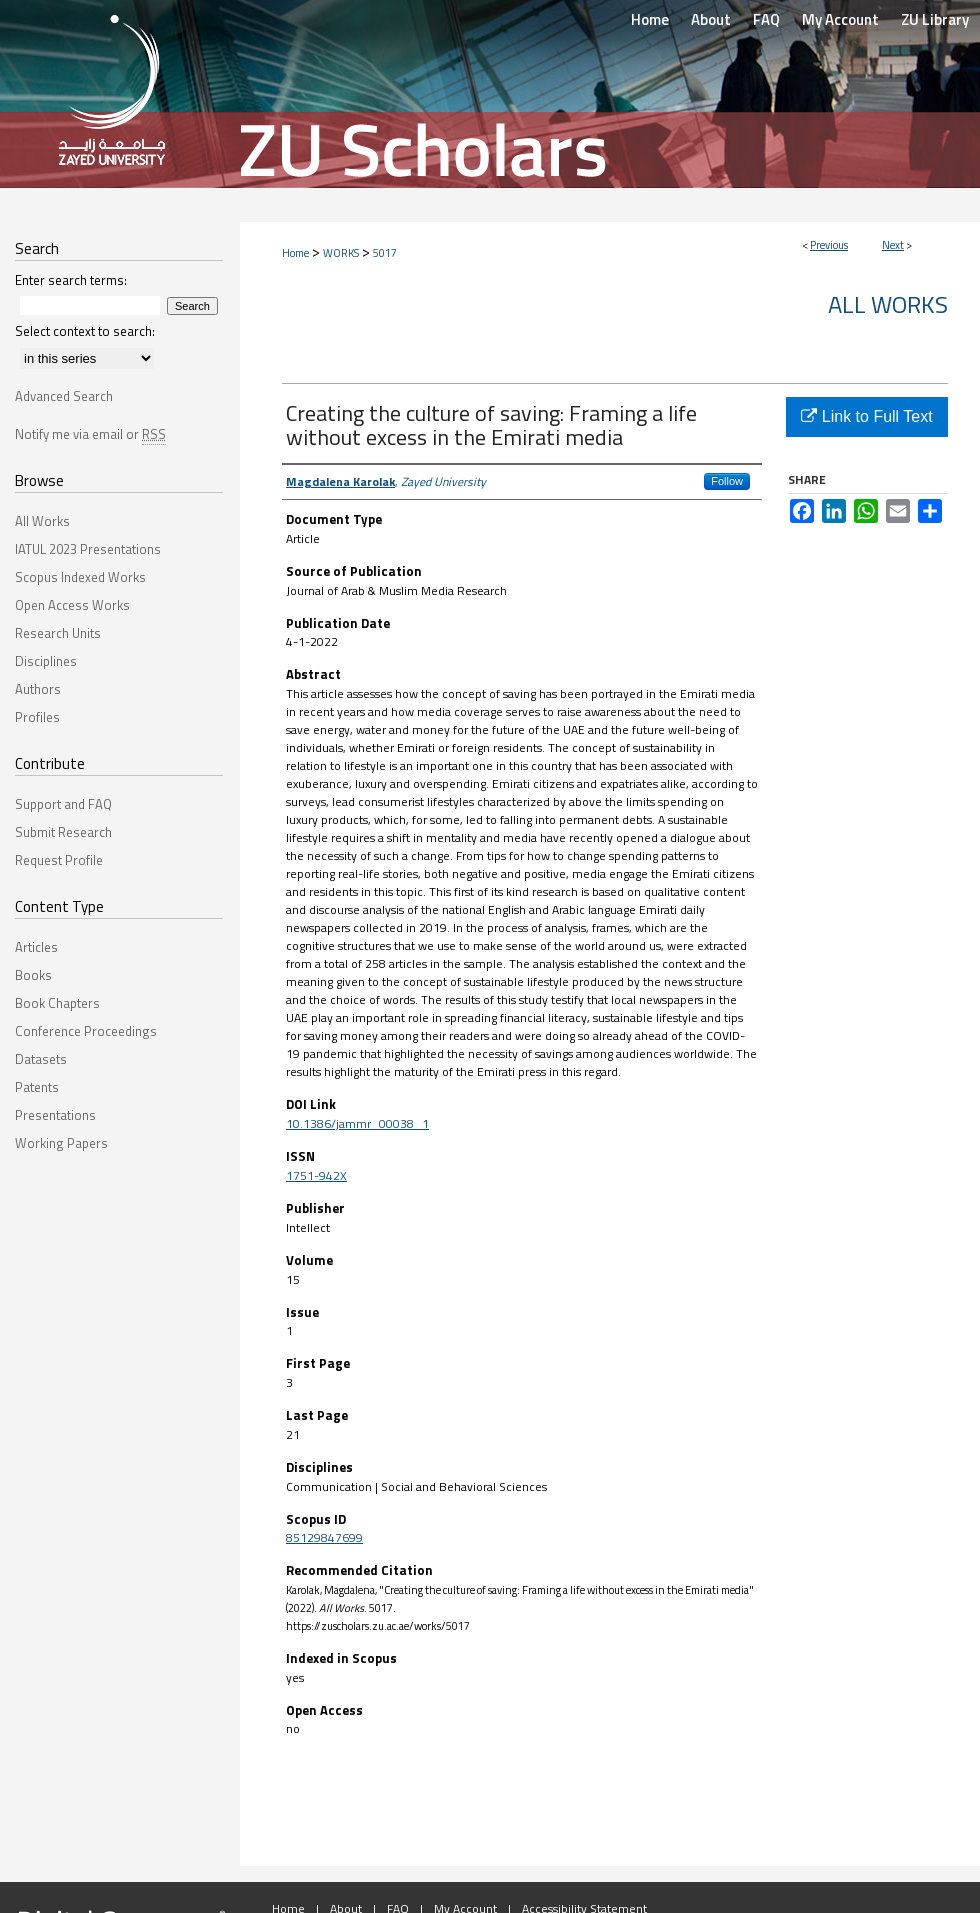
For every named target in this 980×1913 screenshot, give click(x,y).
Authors (38, 689)
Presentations (55, 1115)
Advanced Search (64, 396)
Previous (829, 245)
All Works (888, 304)
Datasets (41, 1059)
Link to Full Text (866, 416)
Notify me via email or (90, 434)
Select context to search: (85, 331)
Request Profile (59, 860)
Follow (727, 481)
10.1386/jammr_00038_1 (357, 1123)
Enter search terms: (71, 280)
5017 (385, 253)
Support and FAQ (63, 804)
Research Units (58, 633)
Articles (36, 947)
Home (295, 253)
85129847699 (324, 1537)
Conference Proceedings (86, 1031)
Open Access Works (72, 605)
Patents (37, 1087)
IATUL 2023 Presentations (88, 549)
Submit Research (63, 832)
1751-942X (316, 1175)
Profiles (37, 717)
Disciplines (46, 661)
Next (893, 245)
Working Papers (61, 1143)
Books (33, 975)
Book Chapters (57, 1003)
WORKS (341, 253)
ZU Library (935, 19)
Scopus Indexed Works (80, 577)
